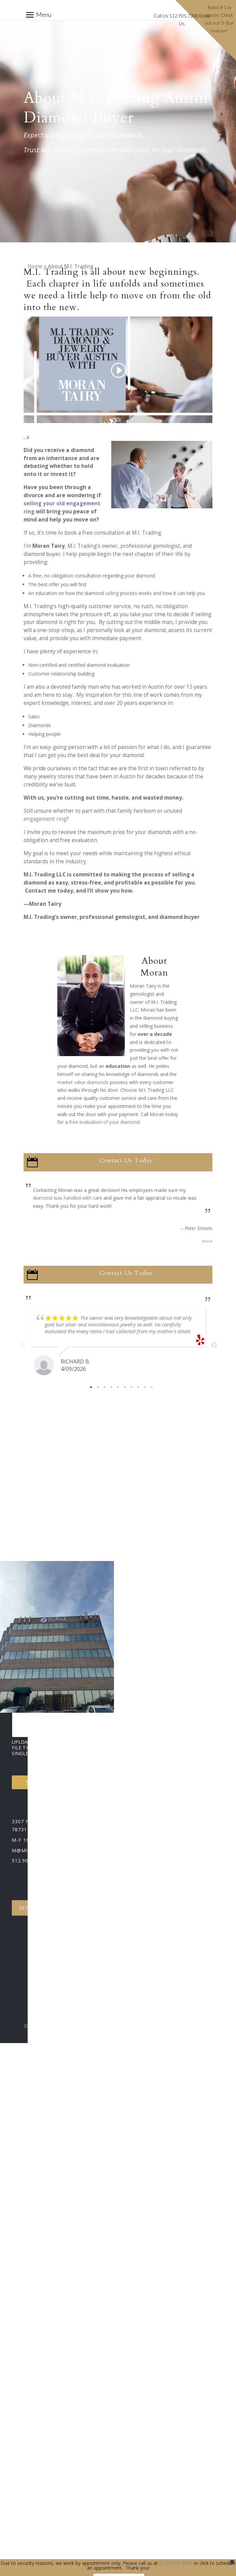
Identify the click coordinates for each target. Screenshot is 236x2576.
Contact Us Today (126, 1160)
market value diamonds (83, 1082)
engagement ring (45, 818)
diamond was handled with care (67, 1198)
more (207, 1241)
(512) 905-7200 (175, 2563)
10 (151, 1387)
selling (112, 593)
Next (214, 1345)
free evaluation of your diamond (104, 1122)
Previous (22, 1345)
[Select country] (92, 1623)
